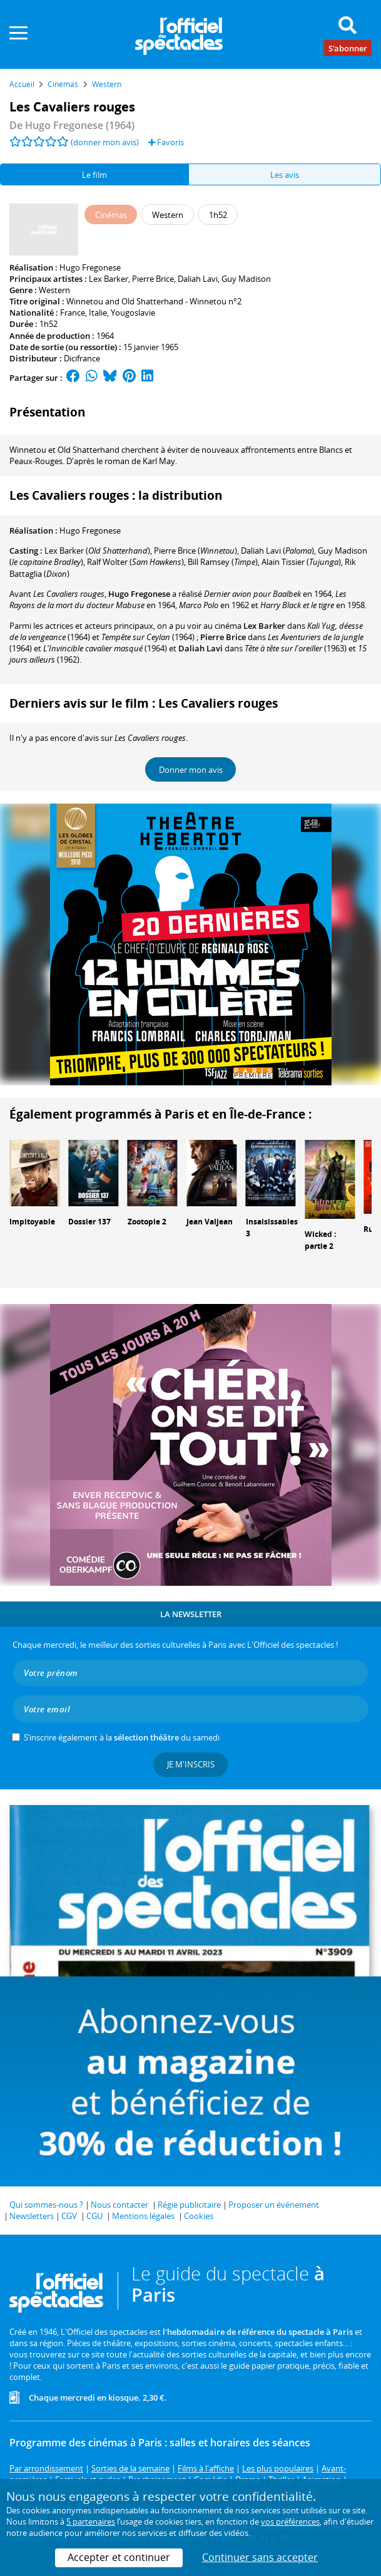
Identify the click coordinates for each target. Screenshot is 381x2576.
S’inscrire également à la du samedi (122, 1737)
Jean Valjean (209, 1221)
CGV (69, 2216)
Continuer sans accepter (260, 2557)
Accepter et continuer (119, 2557)
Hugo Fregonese (90, 267)
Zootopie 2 (147, 1221)
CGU (94, 2216)
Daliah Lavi (198, 278)
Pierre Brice (153, 278)
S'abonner (347, 47)
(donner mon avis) (105, 142)
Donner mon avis (191, 769)
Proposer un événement (273, 2204)
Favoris (166, 142)
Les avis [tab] (284, 174)
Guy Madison (246, 278)
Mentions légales (143, 2216)
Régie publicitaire (189, 2204)
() (97, 550)
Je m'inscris (191, 1764)
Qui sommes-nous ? (46, 2204)
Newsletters (31, 2216)
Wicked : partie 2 (320, 1240)
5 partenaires (90, 2521)
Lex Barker (108, 278)
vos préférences (290, 2521)
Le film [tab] (94, 174)
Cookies (198, 2216)
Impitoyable (32, 1221)
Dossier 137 (89, 1221)
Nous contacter (119, 2204)
